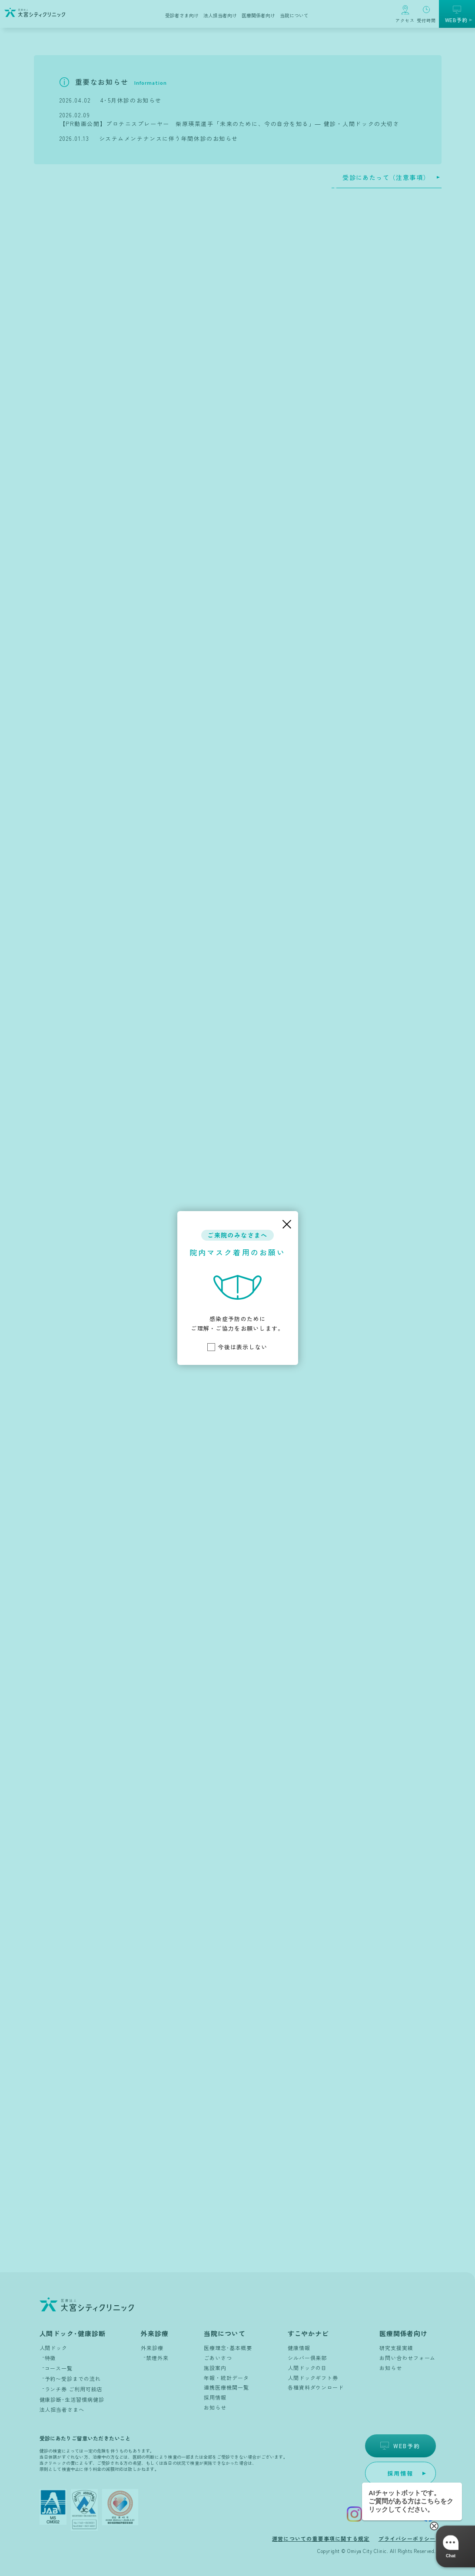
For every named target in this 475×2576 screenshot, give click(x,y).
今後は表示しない (237, 1347)
